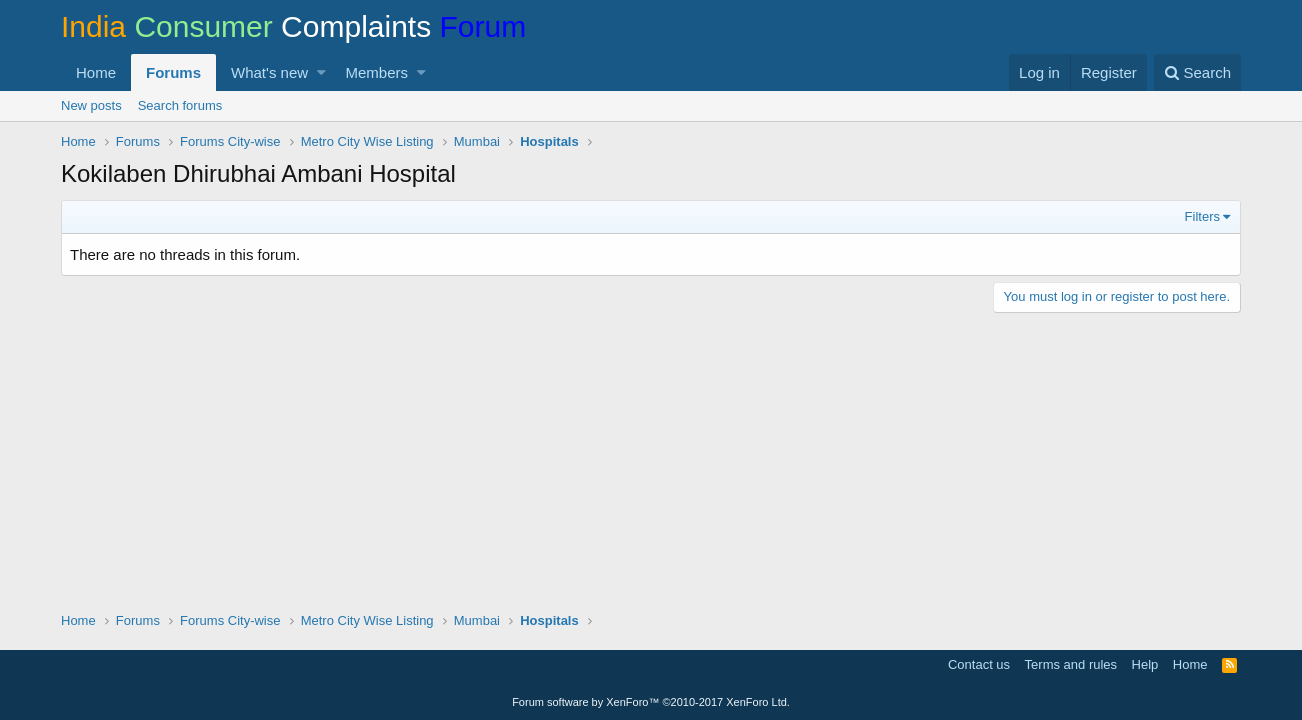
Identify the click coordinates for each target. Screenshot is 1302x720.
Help (1145, 664)
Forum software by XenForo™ (651, 702)
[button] (321, 72)
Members (377, 72)
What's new (269, 72)
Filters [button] (1202, 216)
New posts (91, 105)
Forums (173, 72)
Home (96, 72)
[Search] (1197, 72)
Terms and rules (1071, 664)
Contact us (979, 664)
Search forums (180, 105)
